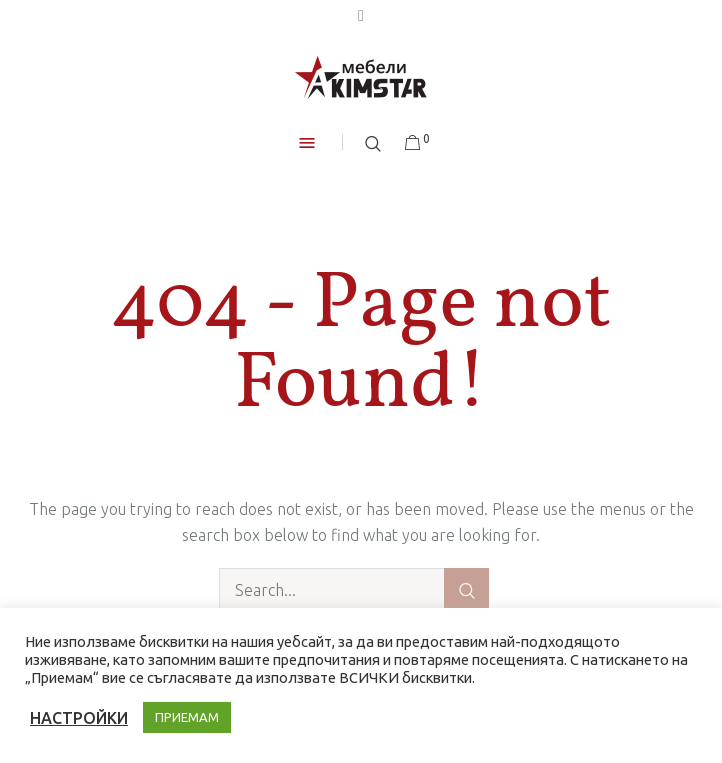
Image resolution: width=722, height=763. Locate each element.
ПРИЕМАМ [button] (187, 717)
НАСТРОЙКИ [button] (79, 718)
